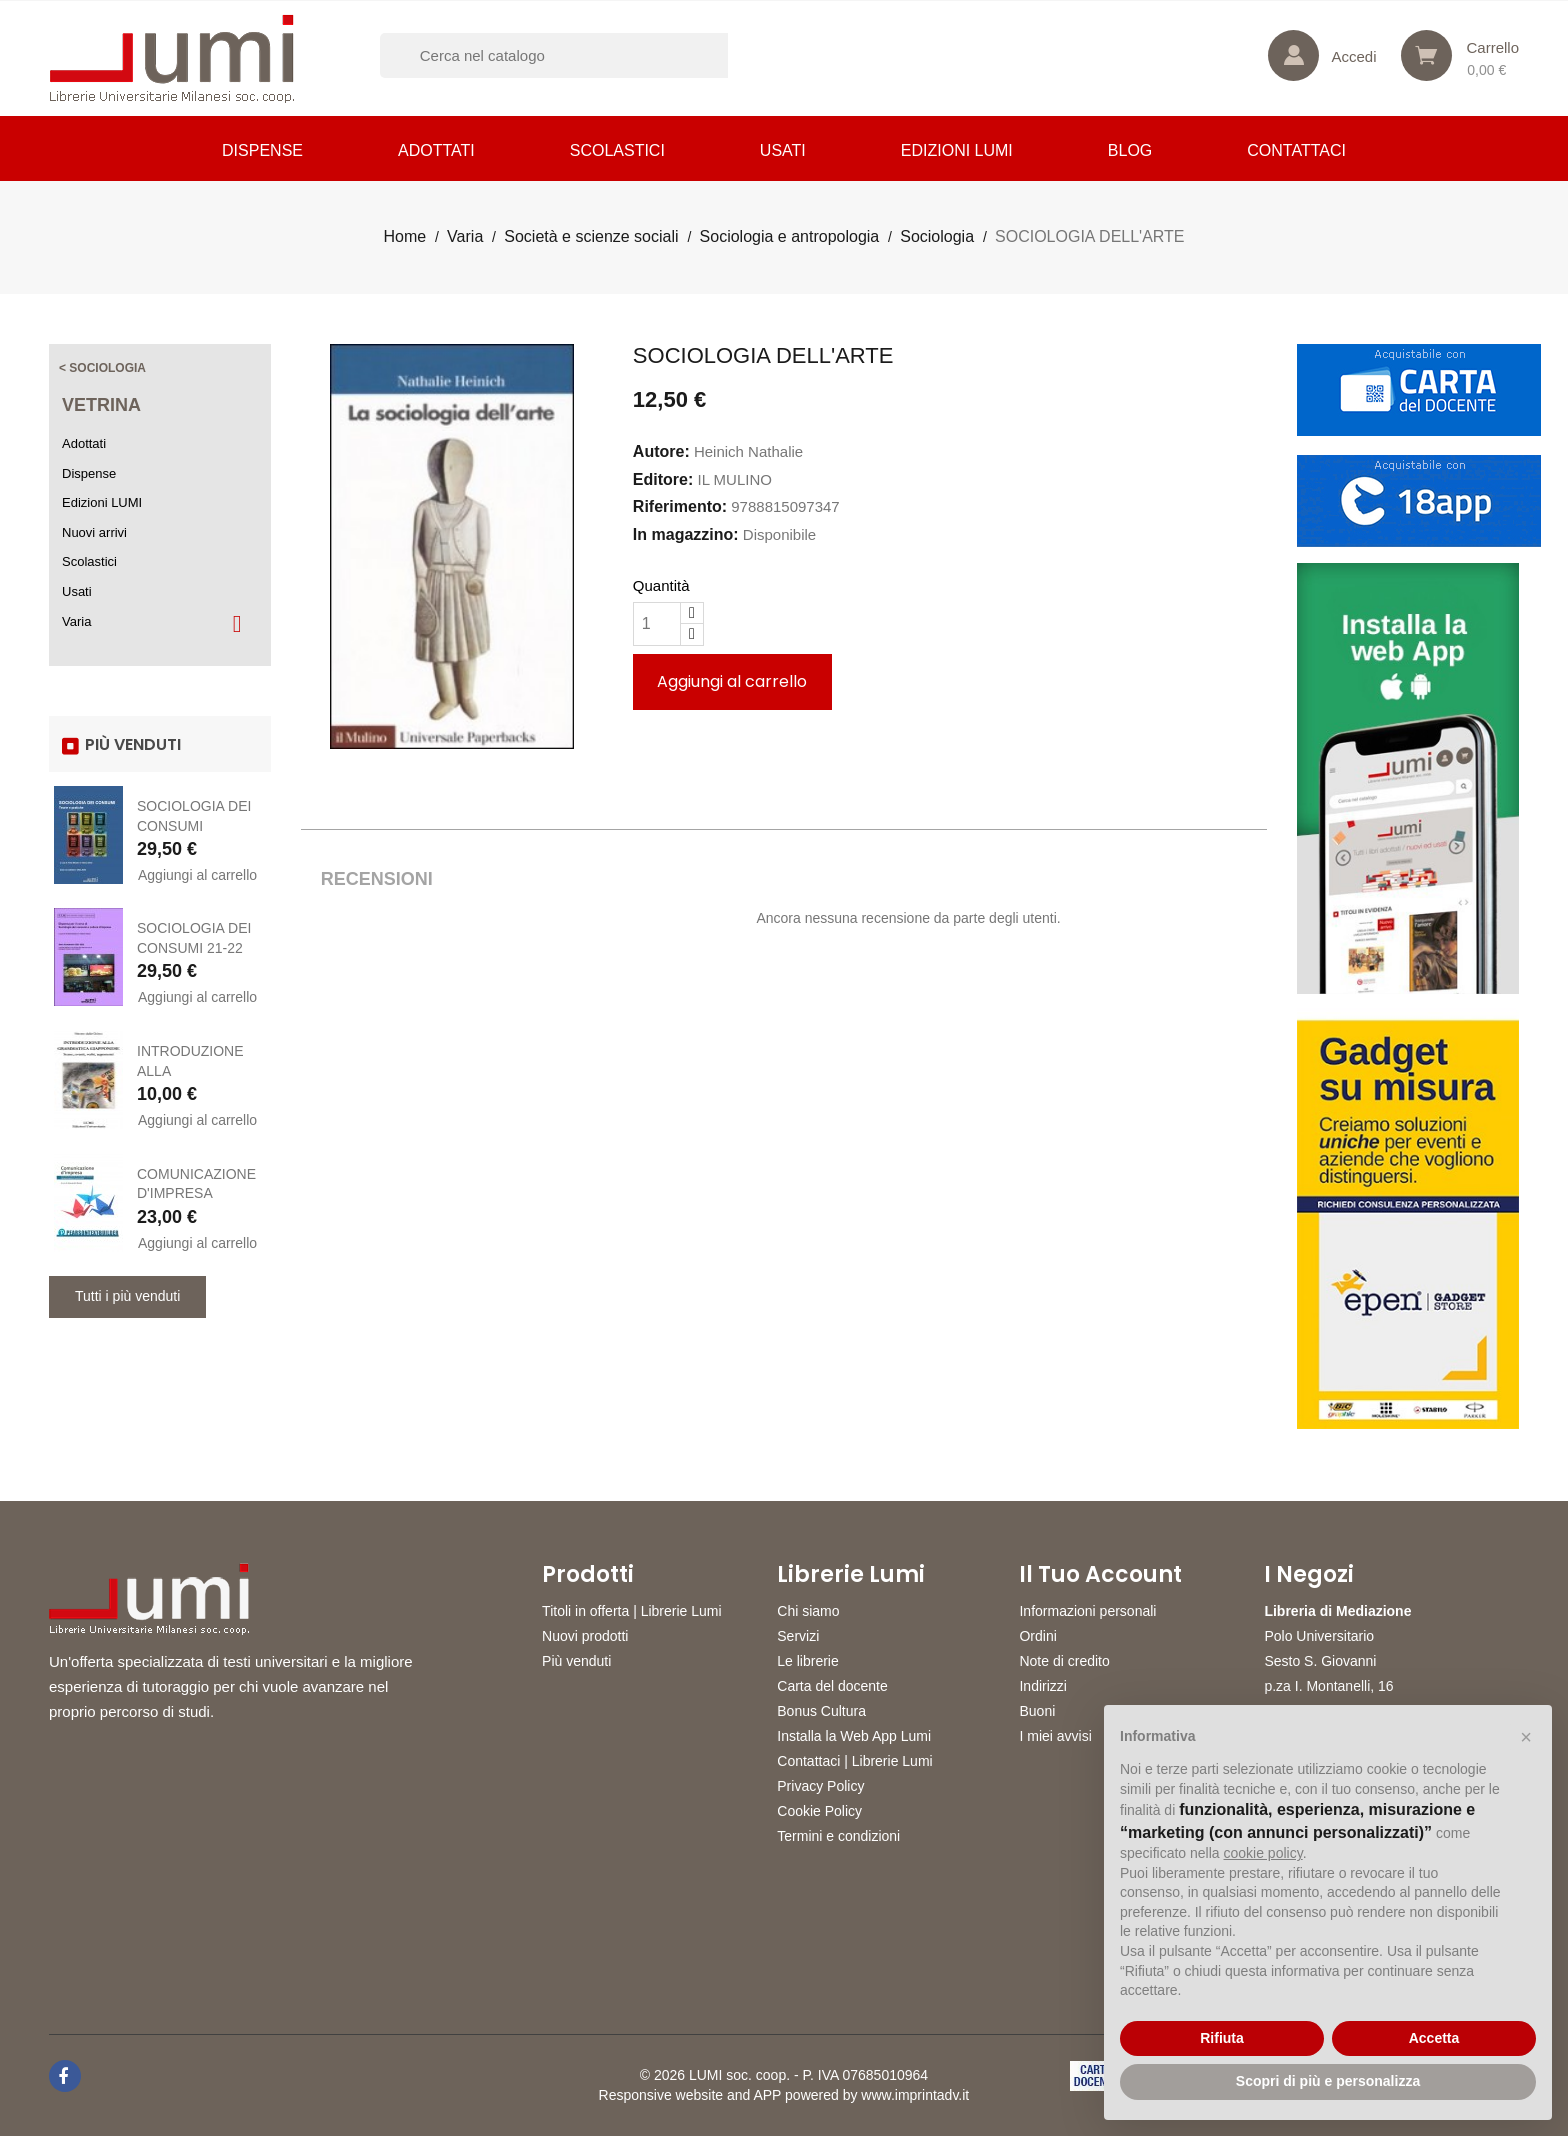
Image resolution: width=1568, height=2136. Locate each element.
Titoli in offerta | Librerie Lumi (632, 1611)
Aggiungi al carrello (197, 875)
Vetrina (101, 405)
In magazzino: (686, 534)
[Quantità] (657, 624)
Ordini (1037, 1636)
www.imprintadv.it (915, 2095)
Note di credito (1064, 1661)
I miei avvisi (1055, 1736)
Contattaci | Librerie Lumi (854, 1761)
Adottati (436, 150)
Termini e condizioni (838, 1836)
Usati (783, 150)
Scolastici (617, 150)
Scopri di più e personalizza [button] (1328, 2081)
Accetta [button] (1434, 2038)
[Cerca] (580, 55)
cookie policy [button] (1263, 1853)
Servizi (798, 1636)
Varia (76, 621)
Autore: (661, 451)
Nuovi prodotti (585, 1636)
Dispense (262, 150)
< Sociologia (102, 368)
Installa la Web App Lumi (854, 1736)
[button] (1526, 1737)
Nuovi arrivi (94, 532)
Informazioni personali (1087, 1611)
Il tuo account (1100, 1575)
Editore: (663, 479)
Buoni (1037, 1711)
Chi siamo (808, 1611)
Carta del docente (832, 1686)
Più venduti (576, 1661)
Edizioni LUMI (957, 150)
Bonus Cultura (821, 1711)
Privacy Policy (820, 1786)
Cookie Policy (819, 1811)
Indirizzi (1042, 1686)
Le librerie (807, 1661)
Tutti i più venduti (127, 1296)
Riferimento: (680, 506)
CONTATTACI (1296, 150)
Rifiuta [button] (1222, 2038)
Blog (1130, 150)
